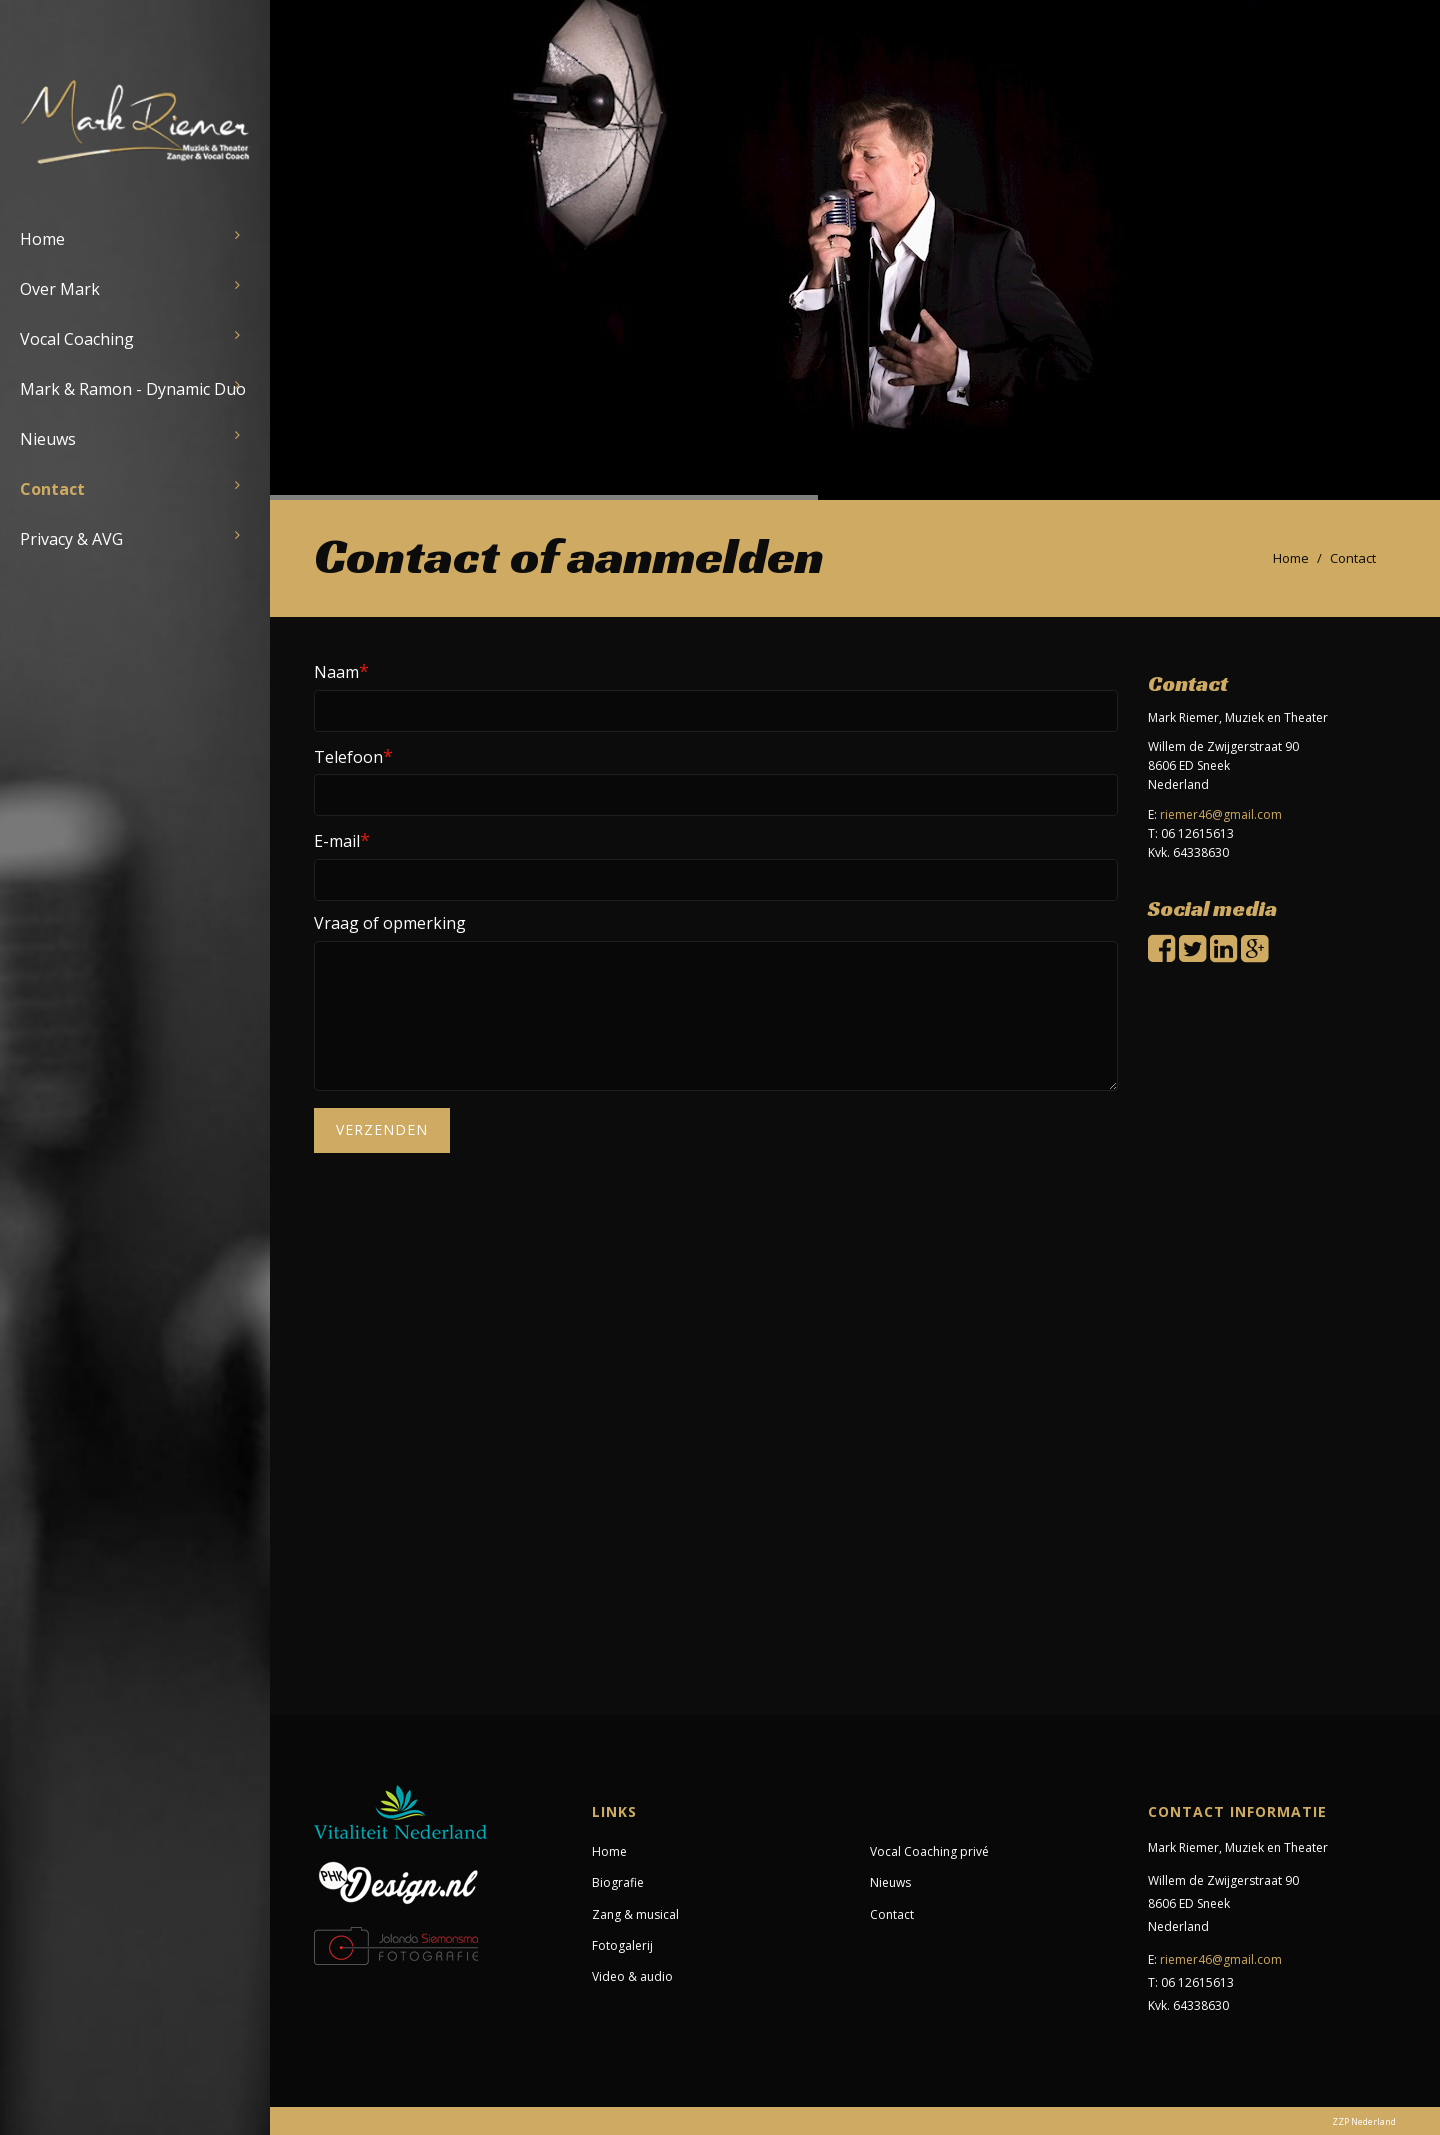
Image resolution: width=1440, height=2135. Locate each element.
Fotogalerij (622, 1945)
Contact (52, 489)
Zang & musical (635, 1914)
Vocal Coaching (77, 339)
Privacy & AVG (71, 539)
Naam (341, 671)
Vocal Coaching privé (929, 1851)
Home (42, 239)
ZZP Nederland (1364, 2121)
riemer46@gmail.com (1221, 814)
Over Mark (60, 289)
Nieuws (48, 439)
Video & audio (632, 1976)
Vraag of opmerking (390, 923)
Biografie (618, 1882)
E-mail (342, 840)
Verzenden (382, 1129)
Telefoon (353, 756)
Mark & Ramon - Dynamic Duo (133, 389)
